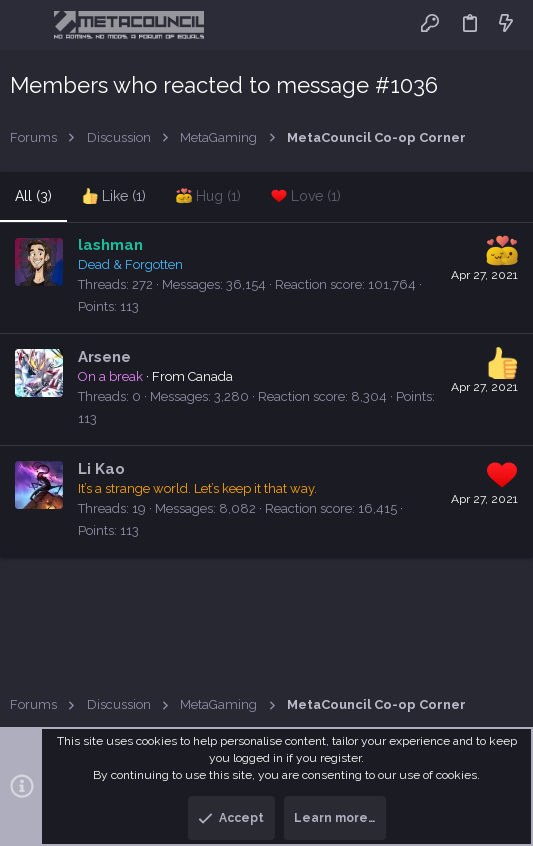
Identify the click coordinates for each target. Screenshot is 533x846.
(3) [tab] (33, 196)
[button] (29, 25)
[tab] (114, 197)
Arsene (104, 357)
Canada (210, 376)
